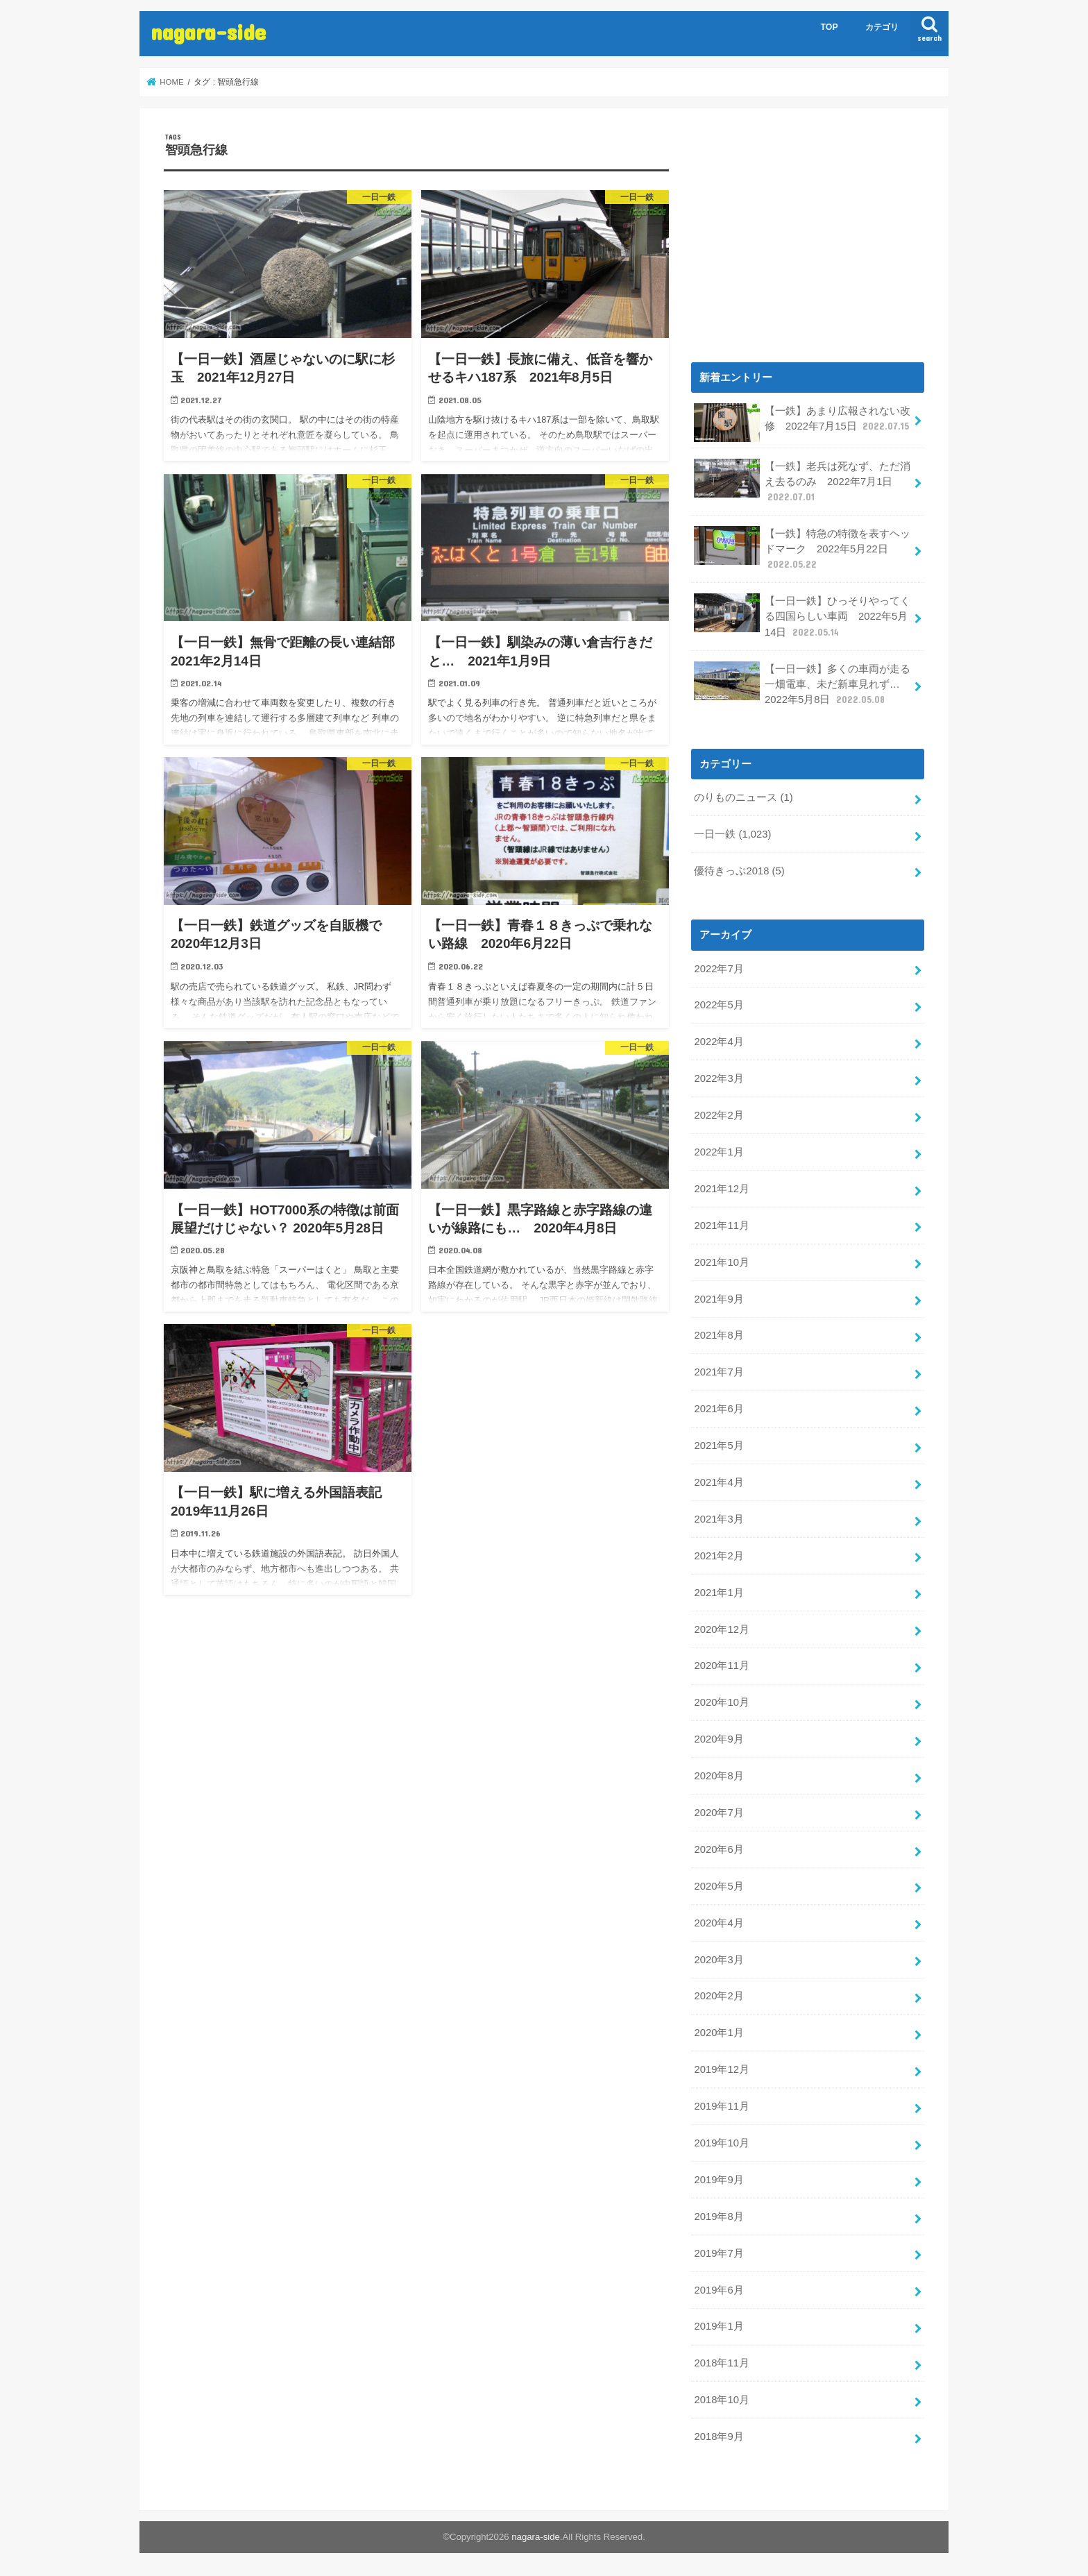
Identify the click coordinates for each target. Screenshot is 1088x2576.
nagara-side (208, 31)
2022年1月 (718, 1152)
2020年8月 (718, 1775)
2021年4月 (718, 1482)
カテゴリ (882, 27)
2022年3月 (718, 1078)
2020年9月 (718, 1739)
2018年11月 (721, 2363)
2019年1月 (718, 2326)
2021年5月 (718, 1445)
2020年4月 (718, 1923)
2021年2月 (718, 1555)
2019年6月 (718, 2290)
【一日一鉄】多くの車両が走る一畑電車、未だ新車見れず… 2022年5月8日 (802, 683)
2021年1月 (718, 1592)
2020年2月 (718, 1995)
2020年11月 (721, 1665)
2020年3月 (718, 1959)
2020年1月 (718, 2032)
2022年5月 (718, 1004)
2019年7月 (718, 2253)
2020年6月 (718, 1849)
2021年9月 (718, 1299)
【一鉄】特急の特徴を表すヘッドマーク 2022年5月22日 (802, 548)
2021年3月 (718, 1519)
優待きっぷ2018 (739, 870)
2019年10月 (721, 2143)
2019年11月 (721, 2106)
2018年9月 (718, 2436)
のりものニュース (743, 797)
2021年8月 (718, 1335)
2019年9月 (718, 2179)
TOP (829, 27)
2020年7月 (718, 1812)
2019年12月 (721, 2069)
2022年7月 (718, 968)
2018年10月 (721, 2399)
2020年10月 (721, 1702)
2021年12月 (721, 1188)
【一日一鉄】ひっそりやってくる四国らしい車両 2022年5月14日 (802, 615)
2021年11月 (721, 1225)
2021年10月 (721, 1262)
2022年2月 (718, 1115)
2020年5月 (718, 1886)
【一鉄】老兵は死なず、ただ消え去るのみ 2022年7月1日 (802, 481)
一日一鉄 (732, 834)
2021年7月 (718, 1372)
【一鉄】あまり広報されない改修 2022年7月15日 (802, 422)
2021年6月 (718, 1408)
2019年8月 (718, 2216)
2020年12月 (721, 1629)
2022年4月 (718, 1041)
